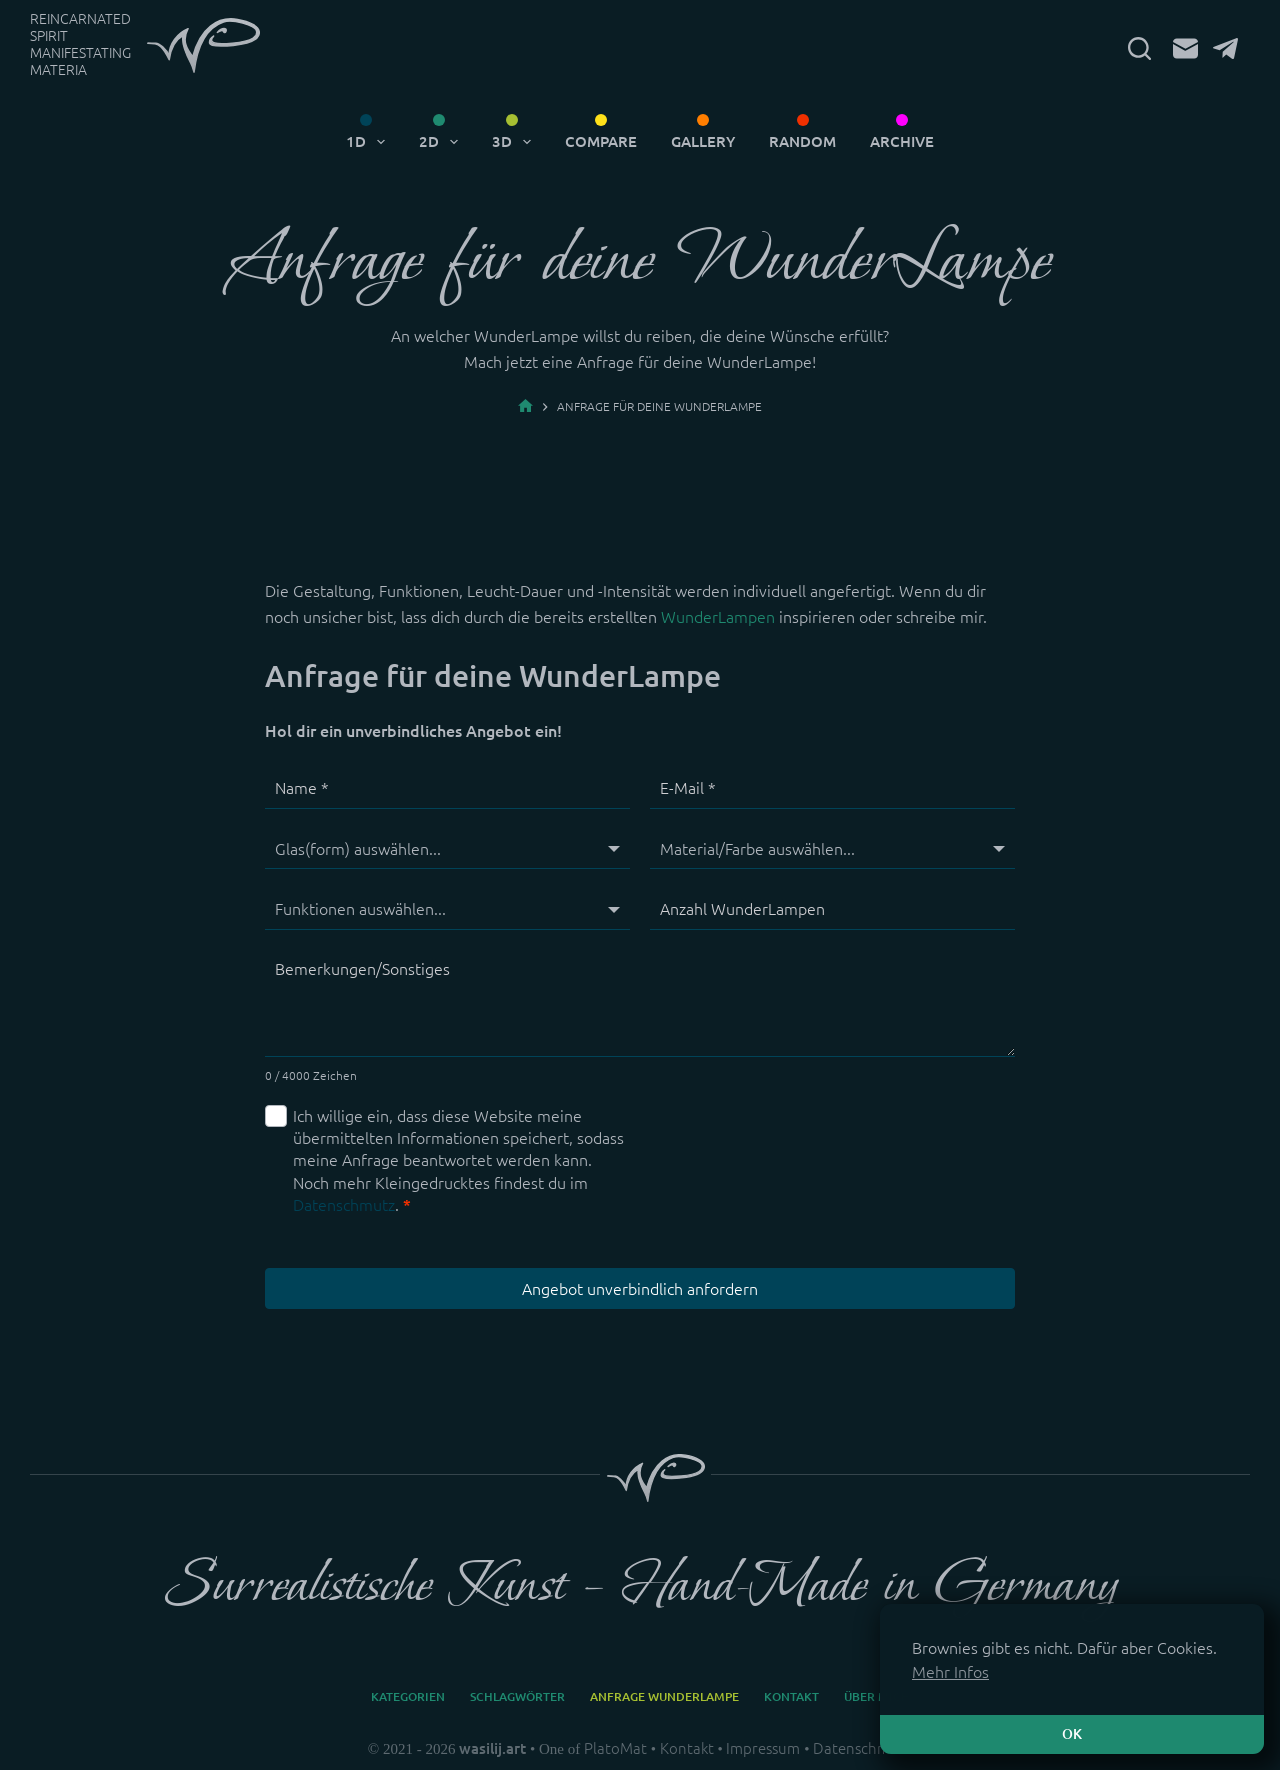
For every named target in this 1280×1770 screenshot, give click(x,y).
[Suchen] (1139, 48)
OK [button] (1072, 1734)
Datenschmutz (344, 1205)
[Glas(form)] (447, 849)
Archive (902, 141)
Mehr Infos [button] (950, 1672)
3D (515, 142)
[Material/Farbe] (832, 849)
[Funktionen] (447, 909)
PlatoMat (615, 1748)
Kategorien (408, 1696)
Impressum (763, 1748)
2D (442, 142)
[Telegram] (1225, 48)
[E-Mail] (1185, 48)
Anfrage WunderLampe (664, 1696)
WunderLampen (718, 617)
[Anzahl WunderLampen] (832, 909)
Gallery (703, 141)
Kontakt (791, 1696)
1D (369, 142)
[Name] (447, 789)
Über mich (877, 1696)
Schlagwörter (517, 1696)
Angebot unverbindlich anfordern (640, 1289)
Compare (601, 141)
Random (802, 141)
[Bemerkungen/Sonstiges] (640, 1004)
